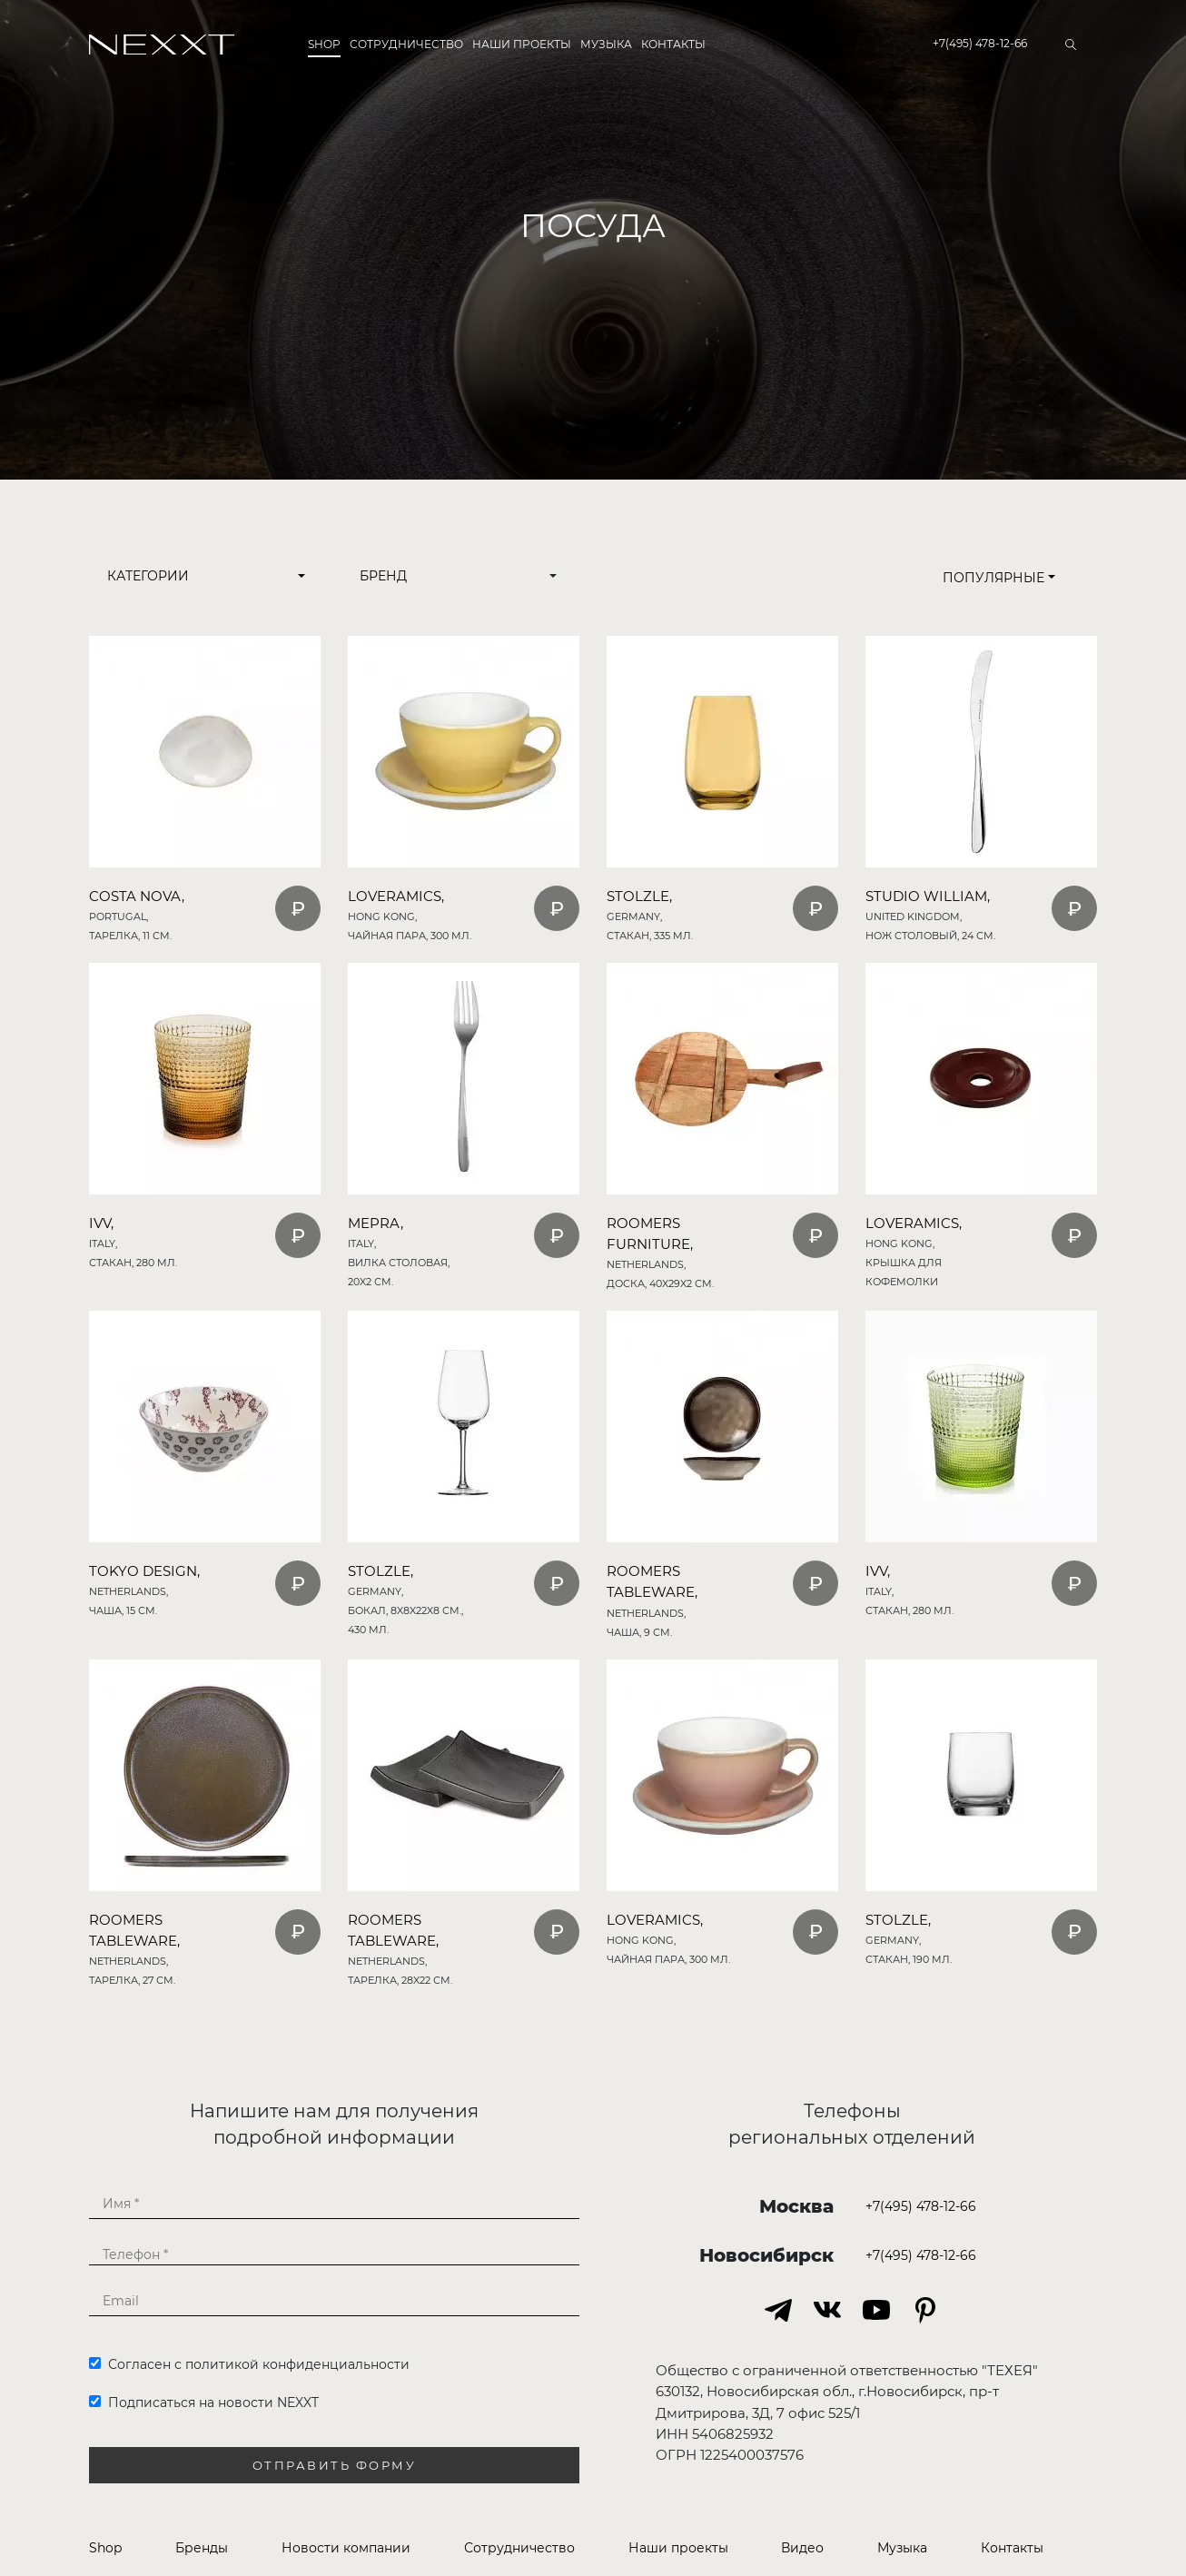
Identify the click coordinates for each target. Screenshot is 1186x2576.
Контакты (673, 44)
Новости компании (346, 2548)
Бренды (201, 2548)
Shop (324, 44)
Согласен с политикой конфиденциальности (249, 2364)
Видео (802, 2548)
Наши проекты (521, 44)
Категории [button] (148, 576)
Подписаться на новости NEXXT (204, 2402)
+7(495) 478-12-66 (980, 43)
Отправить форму (334, 2465)
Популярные (999, 578)
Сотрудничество (406, 44)
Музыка (606, 44)
